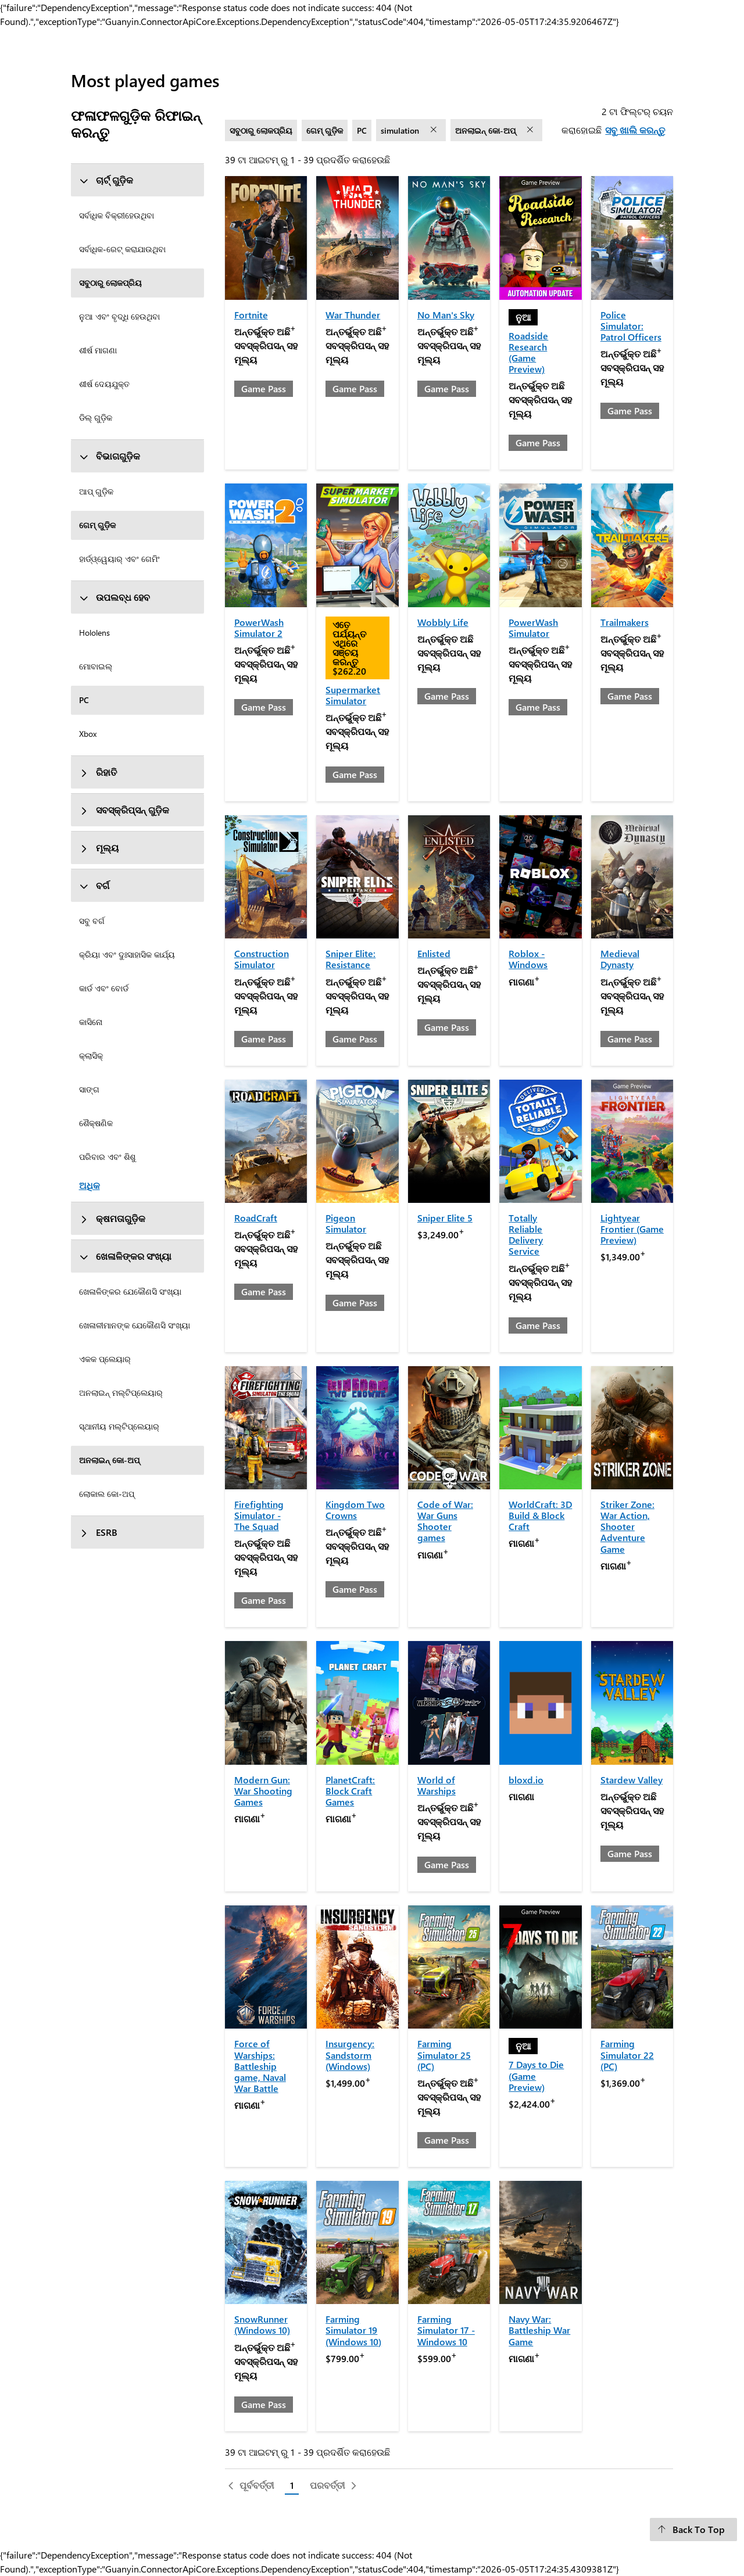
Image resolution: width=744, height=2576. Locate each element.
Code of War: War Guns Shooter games (445, 1521)
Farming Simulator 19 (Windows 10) (353, 2330)
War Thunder (353, 315)
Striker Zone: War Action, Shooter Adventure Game (627, 1526)
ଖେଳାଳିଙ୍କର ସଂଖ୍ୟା (125, 1256)
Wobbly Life (442, 622)
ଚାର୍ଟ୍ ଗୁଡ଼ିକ (106, 180)
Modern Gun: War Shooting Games (263, 1791)
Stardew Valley (631, 1780)
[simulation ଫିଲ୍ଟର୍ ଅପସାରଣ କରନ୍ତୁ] (435, 130)
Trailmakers (624, 622)
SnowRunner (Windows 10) (262, 2324)
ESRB (98, 1532)
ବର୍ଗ (94, 885)
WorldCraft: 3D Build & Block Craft (540, 1515)
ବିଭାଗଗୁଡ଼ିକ (109, 456)
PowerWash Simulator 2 (259, 627)
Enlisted (433, 953)
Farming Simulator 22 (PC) (627, 2054)
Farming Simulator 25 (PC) (444, 2054)
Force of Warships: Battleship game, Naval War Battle (260, 2065)
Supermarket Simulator (353, 695)
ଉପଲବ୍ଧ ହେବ (114, 597)
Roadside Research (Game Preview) (528, 352)
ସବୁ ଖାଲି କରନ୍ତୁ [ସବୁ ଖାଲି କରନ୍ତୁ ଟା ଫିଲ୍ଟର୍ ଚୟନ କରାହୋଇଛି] (635, 130)
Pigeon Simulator (346, 1223)
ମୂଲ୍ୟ (99, 847)
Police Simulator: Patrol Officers (630, 326)
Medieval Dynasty (619, 958)
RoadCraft (255, 1218)
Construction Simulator (261, 958)
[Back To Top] (693, 2529)
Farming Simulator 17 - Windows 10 (446, 2330)
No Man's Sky (445, 315)
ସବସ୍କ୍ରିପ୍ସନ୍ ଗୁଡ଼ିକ (124, 810)
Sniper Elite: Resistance (350, 958)
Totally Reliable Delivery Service (526, 1234)
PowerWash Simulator (533, 627)
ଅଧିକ (89, 1185)
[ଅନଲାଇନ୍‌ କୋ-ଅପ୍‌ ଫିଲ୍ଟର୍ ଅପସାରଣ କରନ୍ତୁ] (531, 130)
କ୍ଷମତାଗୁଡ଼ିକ (112, 1218)
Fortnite (251, 315)
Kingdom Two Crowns (355, 1509)
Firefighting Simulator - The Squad (259, 1515)
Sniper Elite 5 (445, 1218)
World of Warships (436, 1785)
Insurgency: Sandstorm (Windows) (350, 2054)
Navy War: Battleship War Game (539, 2330)
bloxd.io (526, 1780)
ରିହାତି (98, 772)
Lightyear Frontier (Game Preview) (632, 1229)
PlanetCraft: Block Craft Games (350, 1791)
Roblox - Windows (528, 958)
